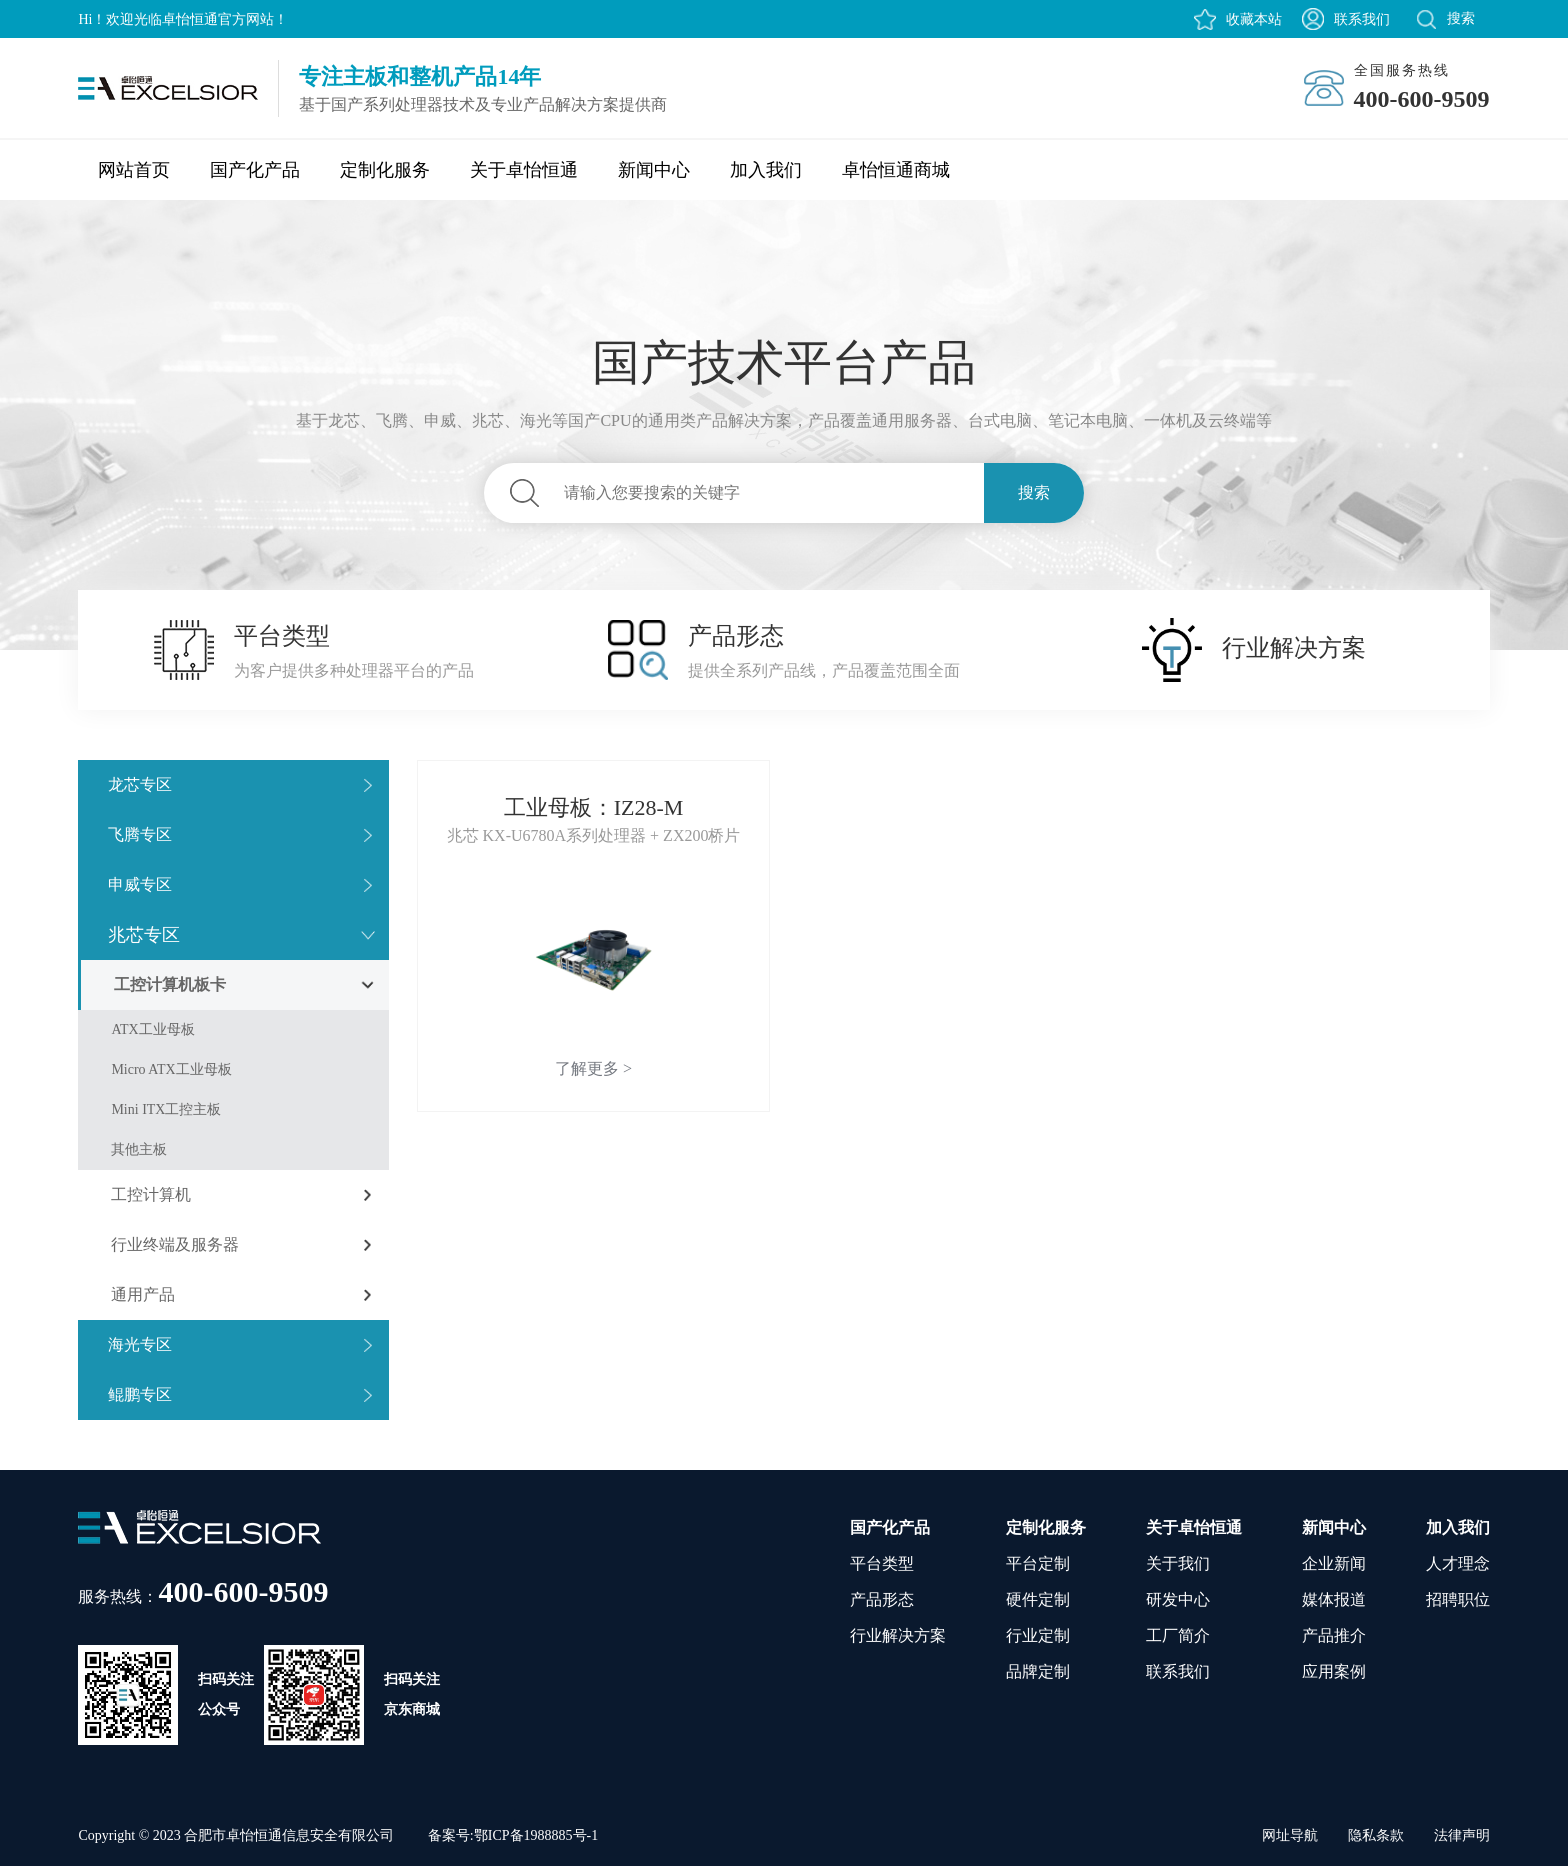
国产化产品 (255, 170)
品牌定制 (1038, 1671)
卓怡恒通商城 (896, 170)
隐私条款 (1376, 1835)
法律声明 (1462, 1835)
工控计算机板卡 (170, 984)
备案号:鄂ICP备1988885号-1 (513, 1835)
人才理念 (1458, 1563)
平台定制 (1038, 1563)
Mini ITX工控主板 (166, 1109)
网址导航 (1290, 1835)
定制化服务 (385, 170)
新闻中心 (654, 170)
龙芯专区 (140, 784)
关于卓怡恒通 (524, 170)
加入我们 (766, 170)
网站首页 (134, 170)
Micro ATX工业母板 (171, 1069)
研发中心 (1178, 1599)
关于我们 (1178, 1563)
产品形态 (882, 1599)
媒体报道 (1334, 1599)
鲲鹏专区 (140, 1394)
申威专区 (140, 884)
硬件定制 (1038, 1599)
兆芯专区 (144, 935)
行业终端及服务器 (175, 1244)
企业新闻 (1334, 1563)
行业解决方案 (898, 1635)
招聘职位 (1458, 1599)
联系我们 (1362, 19)
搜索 (1034, 492)
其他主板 (139, 1149)
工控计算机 (151, 1194)
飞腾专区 (140, 834)
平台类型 (882, 1563)
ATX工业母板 (152, 1029)
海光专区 (140, 1344)
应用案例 (1334, 1671)
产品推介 (1334, 1635)
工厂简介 (1178, 1635)
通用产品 (143, 1294)
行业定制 (1038, 1635)
